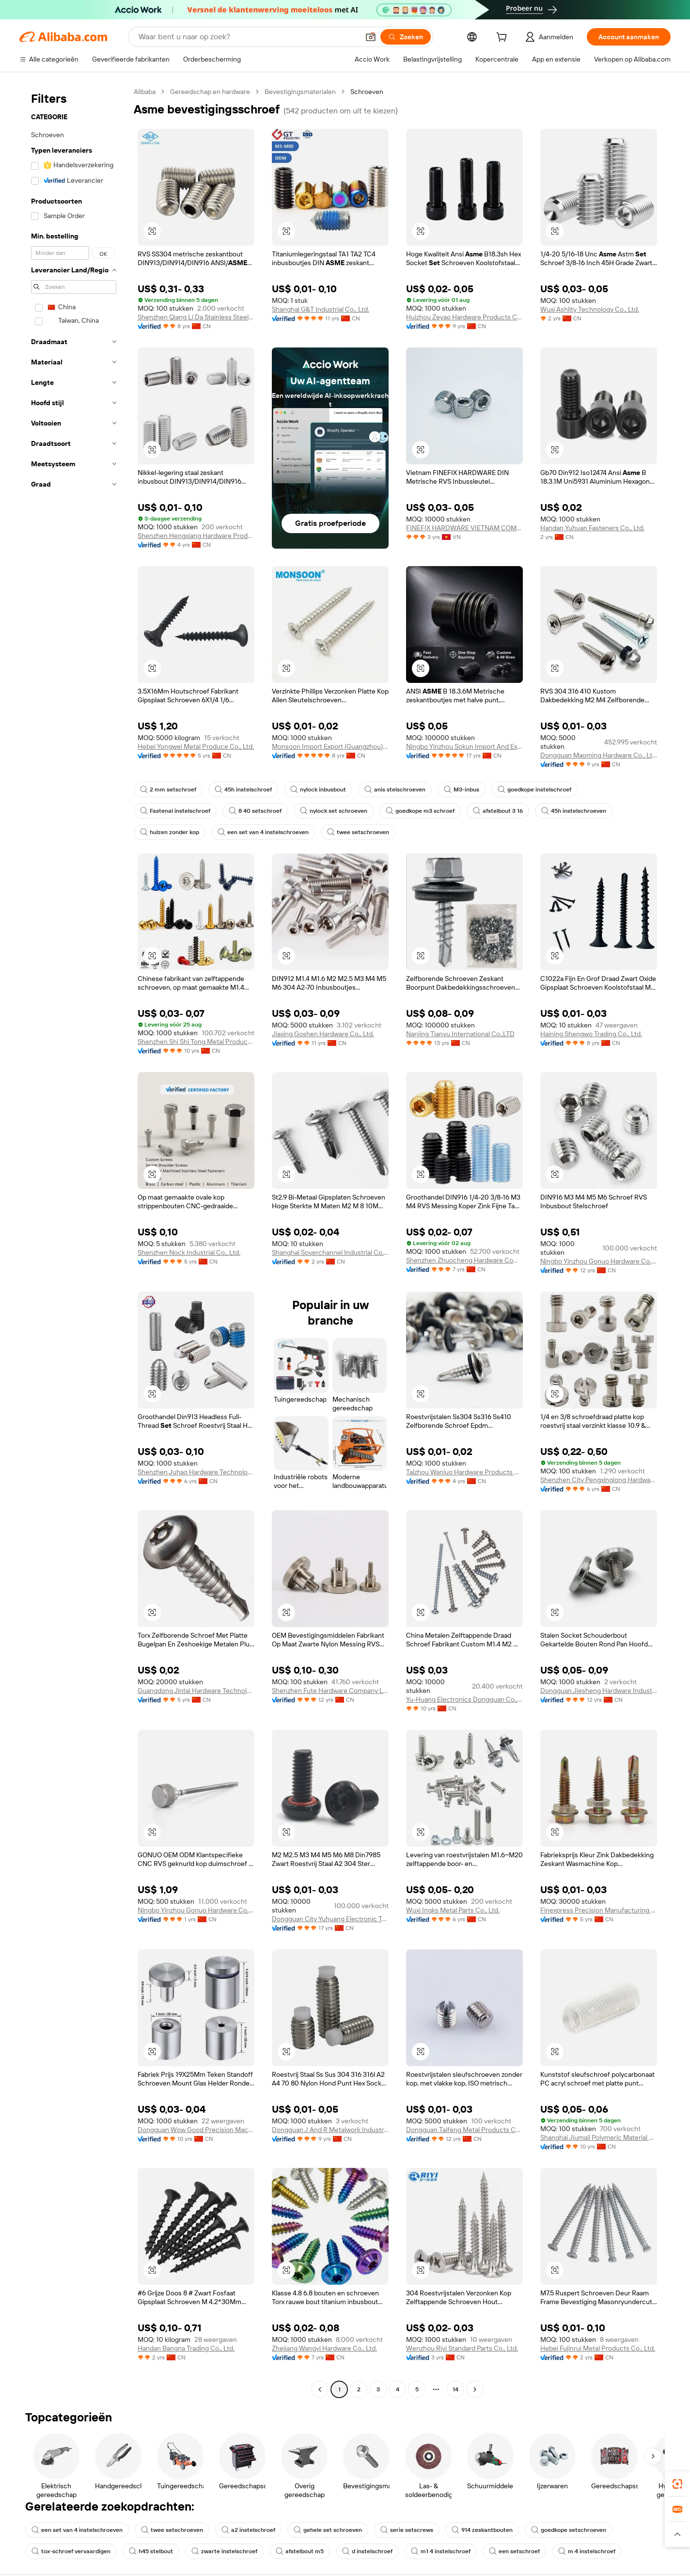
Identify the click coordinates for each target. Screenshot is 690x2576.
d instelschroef (367, 2551)
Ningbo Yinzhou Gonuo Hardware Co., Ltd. (598, 1261)
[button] (370, 37)
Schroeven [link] (366, 91)
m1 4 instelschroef (440, 2551)
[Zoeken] (405, 37)
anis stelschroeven (394, 789)
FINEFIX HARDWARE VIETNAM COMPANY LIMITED (464, 528)
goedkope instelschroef (534, 789)
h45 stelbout (151, 2551)
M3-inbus (461, 789)
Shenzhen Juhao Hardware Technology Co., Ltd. (196, 1472)
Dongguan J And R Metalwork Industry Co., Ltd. (330, 2129)
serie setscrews (406, 2530)
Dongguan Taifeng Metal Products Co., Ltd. (464, 2129)
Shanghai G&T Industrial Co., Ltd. (320, 309)
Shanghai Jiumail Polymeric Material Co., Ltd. (598, 2137)
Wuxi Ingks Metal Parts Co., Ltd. (453, 1910)
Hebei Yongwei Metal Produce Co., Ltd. (196, 746)
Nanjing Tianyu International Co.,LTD (460, 1034)
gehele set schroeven (328, 2530)
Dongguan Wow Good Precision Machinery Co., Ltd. (196, 2129)
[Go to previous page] (320, 2389)
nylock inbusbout (318, 789)
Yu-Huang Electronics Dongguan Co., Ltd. (464, 1699)
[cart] (503, 38)
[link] (677, 2484)
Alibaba (145, 91)
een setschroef (514, 2551)
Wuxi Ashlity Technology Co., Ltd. (589, 309)
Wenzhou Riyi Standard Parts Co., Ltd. (462, 2348)
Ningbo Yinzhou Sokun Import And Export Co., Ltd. (464, 746)
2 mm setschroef (168, 789)
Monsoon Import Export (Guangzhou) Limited (330, 746)
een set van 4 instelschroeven (263, 832)
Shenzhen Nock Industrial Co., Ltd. (189, 1252)
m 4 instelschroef (586, 2551)
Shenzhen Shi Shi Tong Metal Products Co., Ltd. (196, 1041)
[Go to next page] (475, 2389)
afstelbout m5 (300, 2551)
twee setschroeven (358, 832)
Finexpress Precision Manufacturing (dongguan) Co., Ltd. (598, 1910)
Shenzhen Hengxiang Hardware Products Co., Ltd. (196, 535)
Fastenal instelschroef (175, 811)
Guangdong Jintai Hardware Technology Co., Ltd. (196, 1690)
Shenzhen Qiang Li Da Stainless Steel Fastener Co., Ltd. (196, 317)
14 (455, 2389)
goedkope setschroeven (568, 2530)
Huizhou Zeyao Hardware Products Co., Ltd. (464, 317)
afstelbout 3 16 (498, 811)
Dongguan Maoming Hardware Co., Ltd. (598, 755)
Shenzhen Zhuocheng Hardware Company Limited (464, 1260)
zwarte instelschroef (224, 2551)
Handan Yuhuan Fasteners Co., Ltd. (592, 528)
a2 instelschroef (248, 2530)
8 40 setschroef (255, 811)
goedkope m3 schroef (420, 811)
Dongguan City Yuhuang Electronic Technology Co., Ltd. (330, 1919)
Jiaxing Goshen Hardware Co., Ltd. (323, 1034)
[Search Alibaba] (248, 37)
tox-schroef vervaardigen (70, 2551)
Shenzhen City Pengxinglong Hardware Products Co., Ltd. (598, 1480)
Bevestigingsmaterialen (300, 91)
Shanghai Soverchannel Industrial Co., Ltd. (330, 1252)
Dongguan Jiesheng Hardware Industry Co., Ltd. (598, 1690)
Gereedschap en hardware (210, 91)
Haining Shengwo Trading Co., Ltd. (591, 1034)
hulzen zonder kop (169, 832)
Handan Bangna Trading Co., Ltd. (186, 2348)
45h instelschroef (243, 789)
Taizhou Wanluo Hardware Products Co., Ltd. (464, 1472)
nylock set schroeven (333, 811)
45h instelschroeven (573, 811)
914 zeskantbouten (482, 2530)
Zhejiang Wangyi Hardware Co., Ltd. (324, 2348)
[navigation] (73, 1241)
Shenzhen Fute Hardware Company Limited (330, 1690)
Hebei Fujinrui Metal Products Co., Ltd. (597, 2348)
